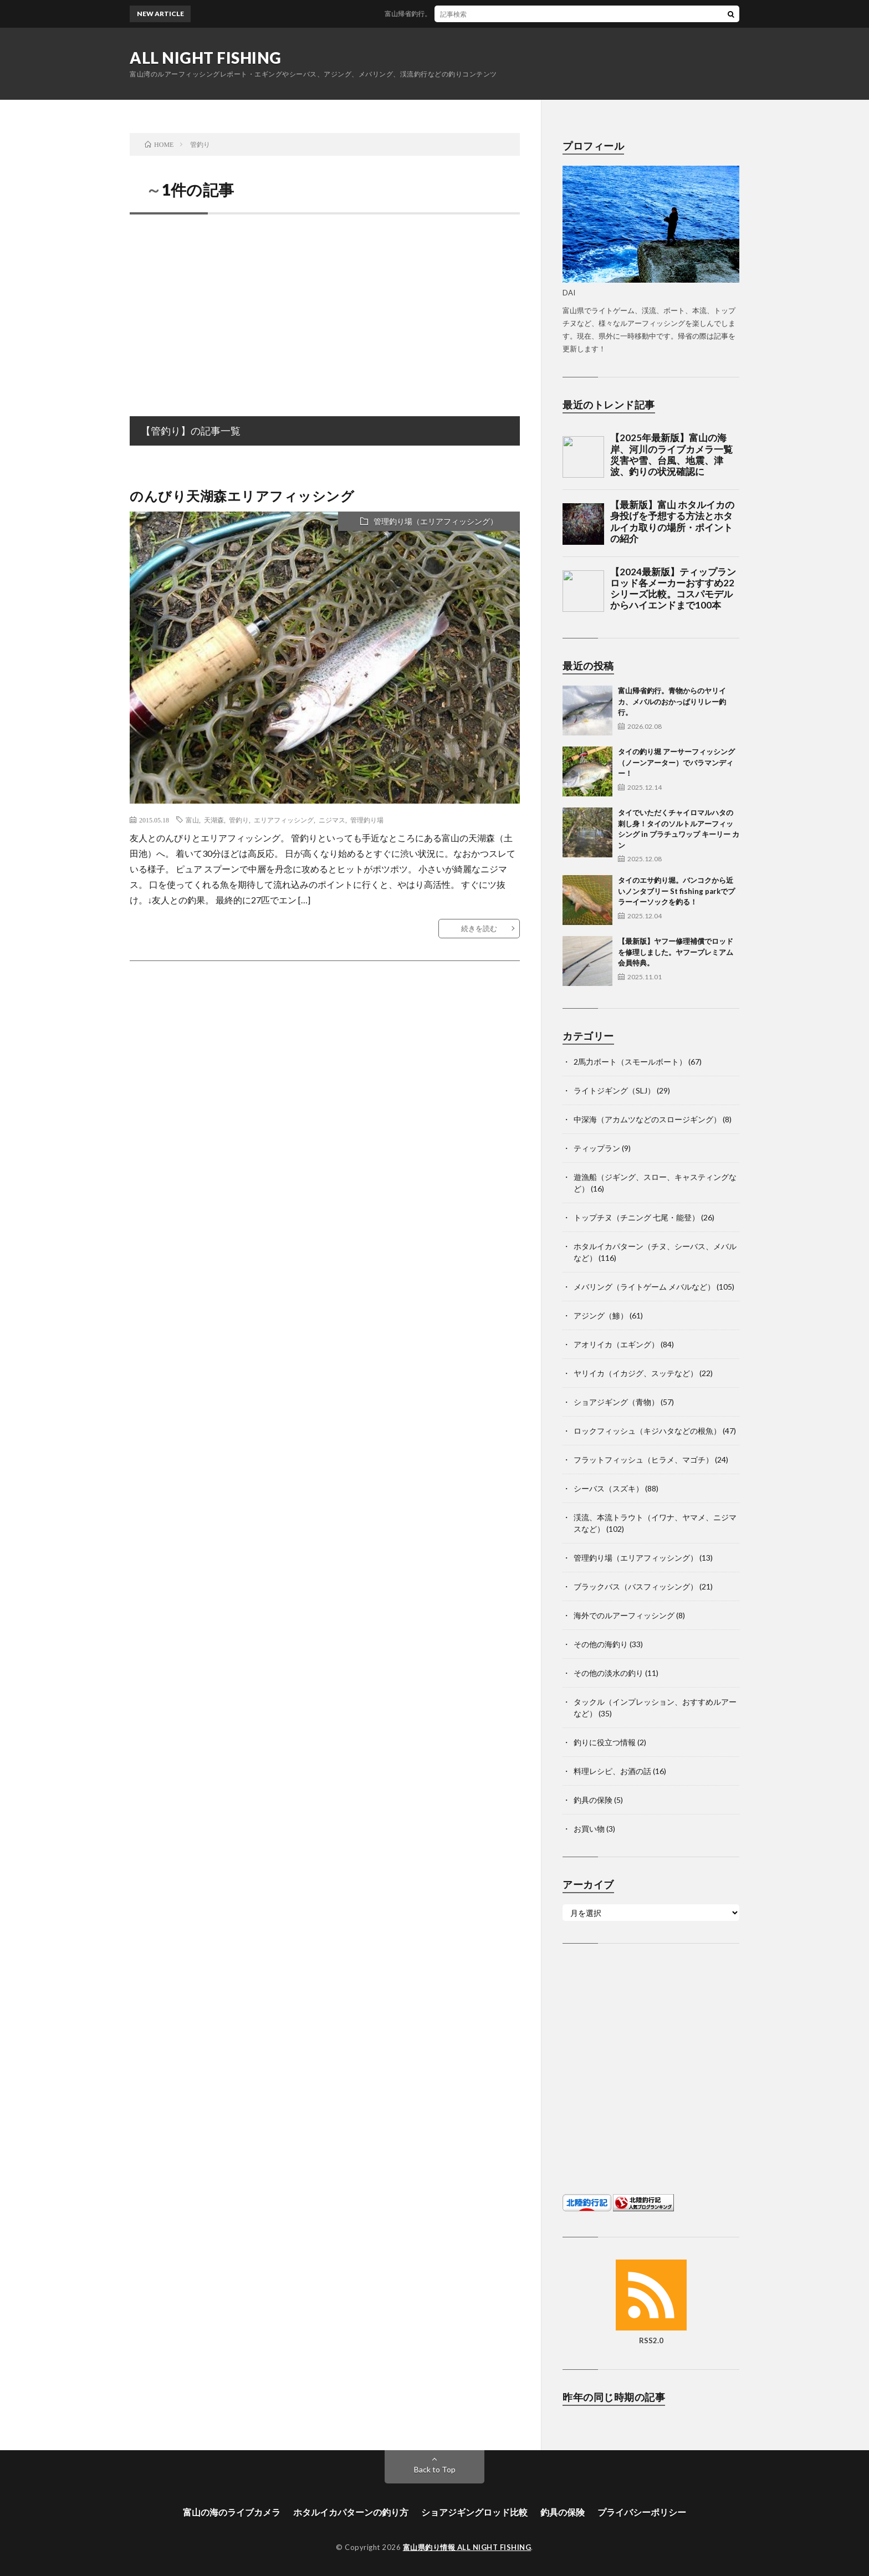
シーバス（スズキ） (608, 1488)
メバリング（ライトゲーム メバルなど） (644, 1286)
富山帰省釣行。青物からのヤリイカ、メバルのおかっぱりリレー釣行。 (499, 13)
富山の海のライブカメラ (231, 2512)
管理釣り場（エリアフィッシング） (436, 521)
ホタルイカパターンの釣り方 (350, 2512)
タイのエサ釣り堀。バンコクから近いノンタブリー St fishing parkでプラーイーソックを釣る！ (676, 891)
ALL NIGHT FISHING (206, 57)
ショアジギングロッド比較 (474, 2512)
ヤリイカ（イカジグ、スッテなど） (636, 1373)
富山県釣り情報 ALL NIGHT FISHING (467, 2547)
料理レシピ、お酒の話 (612, 1771)
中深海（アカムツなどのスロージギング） (647, 1119)
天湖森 (214, 819)
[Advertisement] (325, 303)
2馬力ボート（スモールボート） (630, 1061)
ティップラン (597, 1148)
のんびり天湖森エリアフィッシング (242, 496)
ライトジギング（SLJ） (614, 1090)
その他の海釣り (601, 1644)
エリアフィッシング (284, 819)
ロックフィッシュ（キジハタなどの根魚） (647, 1430)
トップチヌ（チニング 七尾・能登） (636, 1217)
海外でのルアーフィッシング (624, 1615)
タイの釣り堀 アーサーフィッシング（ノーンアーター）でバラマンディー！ (676, 762)
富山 (192, 819)
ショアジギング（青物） (616, 1402)
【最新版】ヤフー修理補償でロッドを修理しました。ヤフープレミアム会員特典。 (675, 952)
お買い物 (589, 1828)
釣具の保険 (593, 1800)
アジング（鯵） (601, 1315)
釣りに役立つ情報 (605, 1742)
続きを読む (479, 928)
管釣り (239, 819)
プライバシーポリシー (641, 2512)
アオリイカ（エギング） (616, 1344)
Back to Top (435, 2469)
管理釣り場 (367, 819)
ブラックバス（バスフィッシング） (636, 1586)
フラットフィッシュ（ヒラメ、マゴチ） (643, 1459)
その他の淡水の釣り (608, 1673)
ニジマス (332, 819)
